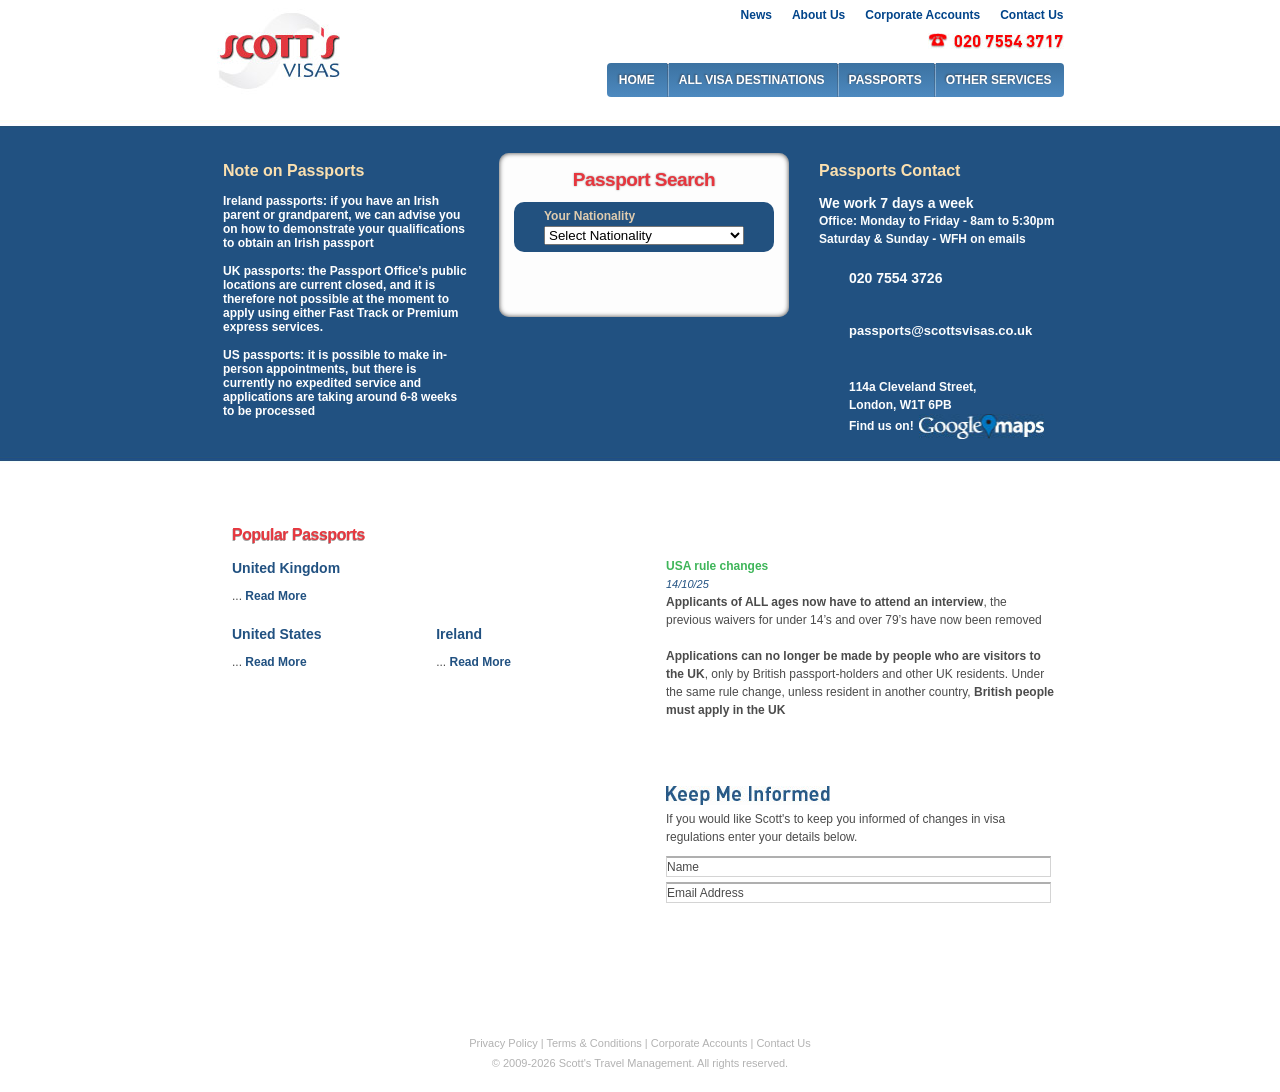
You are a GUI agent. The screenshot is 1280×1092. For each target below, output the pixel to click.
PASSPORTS (885, 80)
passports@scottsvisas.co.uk (940, 330)
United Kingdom (286, 568)
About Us (818, 15)
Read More (275, 596)
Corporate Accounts (922, 15)
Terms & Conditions (593, 1043)
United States (276, 634)
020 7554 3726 (895, 277)
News (756, 15)
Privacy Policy (503, 1043)
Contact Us (1031, 15)
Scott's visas (278, 48)
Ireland (459, 634)
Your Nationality (589, 216)
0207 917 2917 (996, 41)
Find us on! (881, 426)
